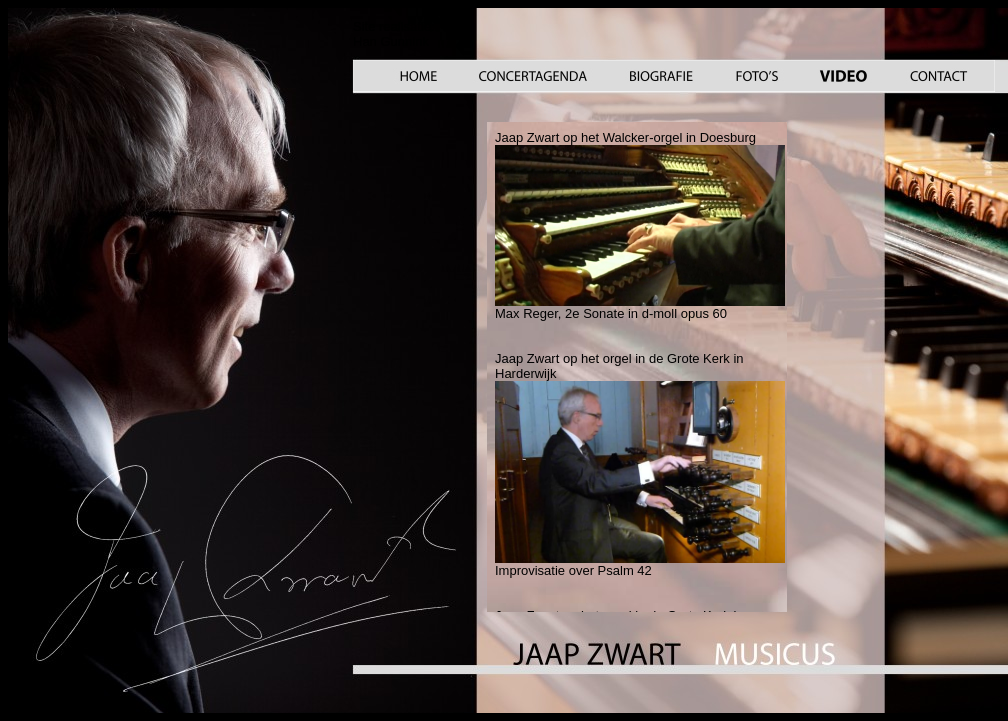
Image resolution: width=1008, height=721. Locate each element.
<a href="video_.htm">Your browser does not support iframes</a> (637, 367)
